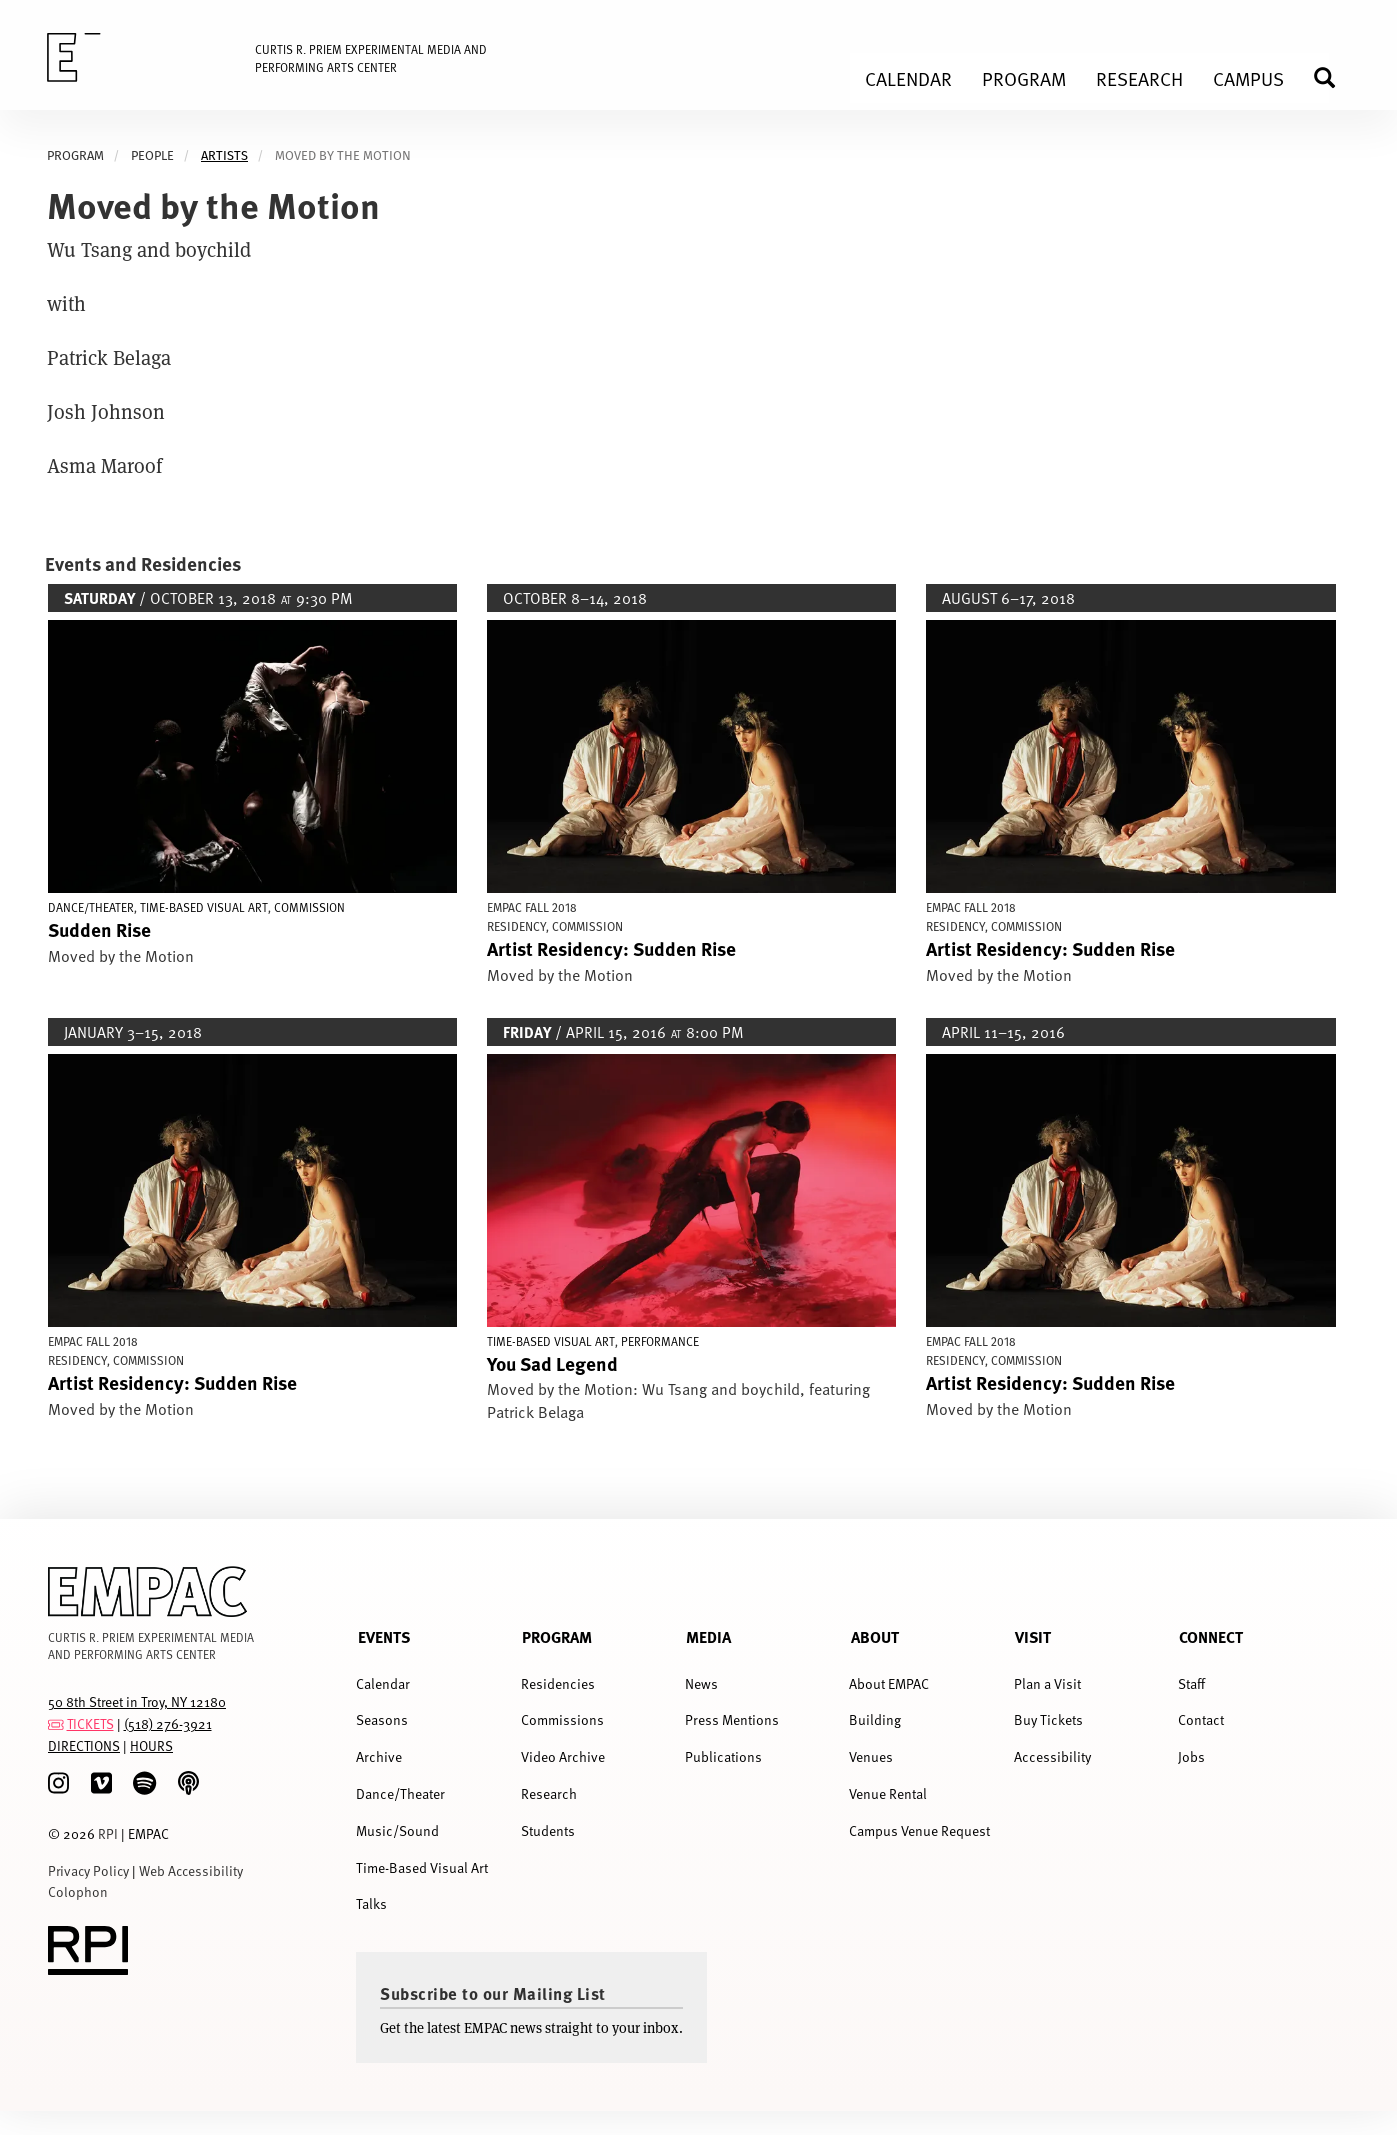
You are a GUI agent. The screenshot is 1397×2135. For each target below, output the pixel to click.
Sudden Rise (99, 929)
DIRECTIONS (84, 1745)
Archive (379, 1756)
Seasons (382, 1719)
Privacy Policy (88, 1870)
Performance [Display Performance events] (660, 1341)
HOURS (151, 1745)
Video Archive (563, 1756)
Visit (1033, 1636)
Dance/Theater (400, 1793)
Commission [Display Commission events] (309, 907)
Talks (371, 1903)
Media (708, 1636)
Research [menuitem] (1139, 78)
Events (384, 1636)
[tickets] (56, 1723)
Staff (1191, 1683)
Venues (871, 1756)
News (701, 1683)
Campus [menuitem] (1248, 78)
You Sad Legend (552, 1363)
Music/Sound (397, 1830)
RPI (108, 1833)
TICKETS (90, 1723)
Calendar (383, 1683)
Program (557, 1636)
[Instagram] (58, 1783)
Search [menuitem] (1333, 77)
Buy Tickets (1048, 1719)
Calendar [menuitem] (908, 78)
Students (548, 1830)
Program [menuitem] (1024, 78)
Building (875, 1719)
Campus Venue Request (919, 1830)
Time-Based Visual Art (422, 1867)
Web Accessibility (191, 1870)
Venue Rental (888, 1793)
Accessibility (1052, 1756)
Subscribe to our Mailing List (493, 1993)
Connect (1211, 1636)
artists (224, 155)
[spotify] (144, 1783)
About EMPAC (889, 1683)
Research (549, 1793)
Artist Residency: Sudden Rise (611, 948)
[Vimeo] (101, 1783)
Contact (1201, 1719)
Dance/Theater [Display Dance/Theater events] (91, 907)
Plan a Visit (1047, 1683)
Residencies (558, 1683)
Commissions (562, 1719)
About (875, 1636)
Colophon (78, 1891)
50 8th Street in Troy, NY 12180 (137, 1701)
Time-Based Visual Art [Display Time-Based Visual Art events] (204, 907)
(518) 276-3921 (168, 1723)
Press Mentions (732, 1719)
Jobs (1191, 1756)
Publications (723, 1756)
